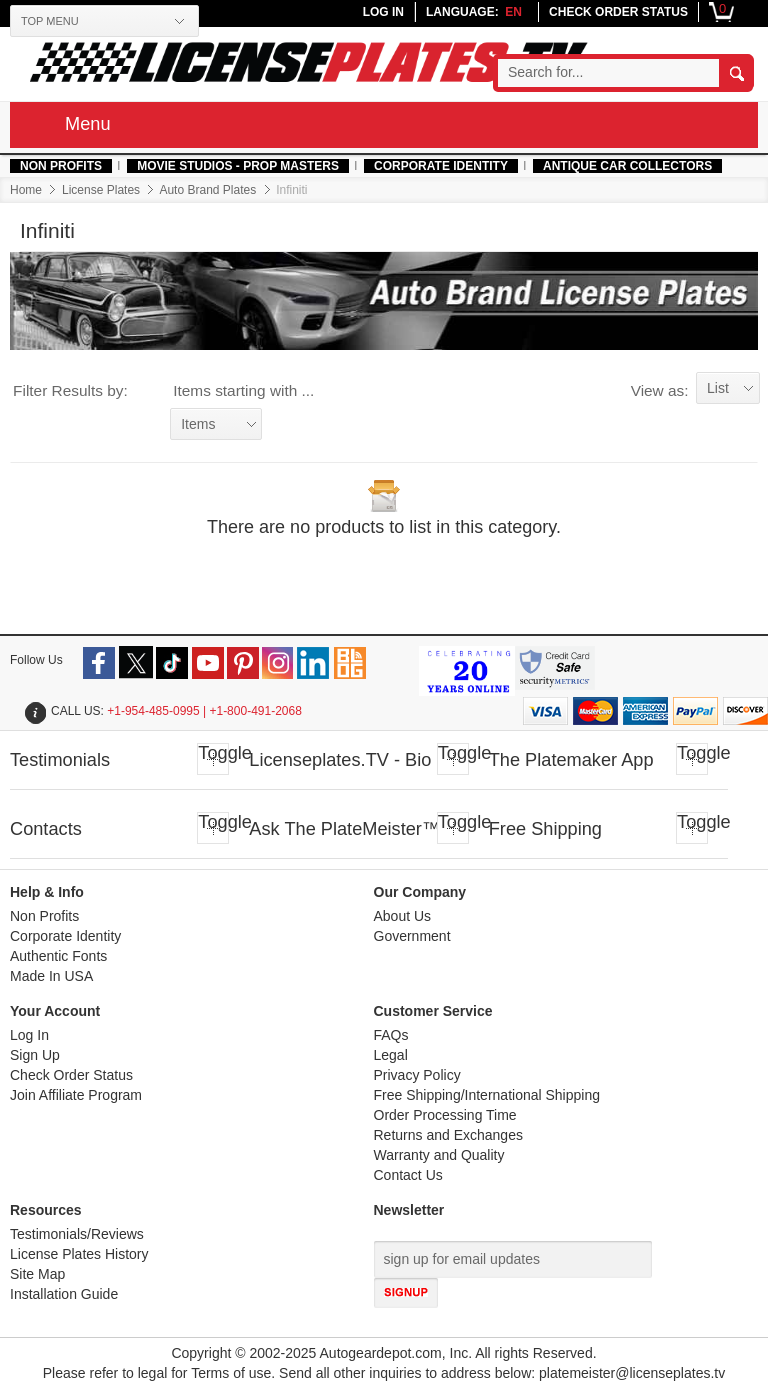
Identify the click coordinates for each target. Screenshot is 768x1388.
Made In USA (51, 976)
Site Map (37, 1274)
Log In (29, 1035)
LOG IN (383, 12)
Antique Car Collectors (627, 166)
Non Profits (61, 166)
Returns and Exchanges (448, 1135)
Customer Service (433, 1011)
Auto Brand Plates (207, 190)
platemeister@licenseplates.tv (632, 1373)
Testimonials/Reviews (77, 1234)
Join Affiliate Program (76, 1095)
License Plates (101, 190)
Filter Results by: (70, 390)
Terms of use (231, 1373)
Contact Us (408, 1175)
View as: (660, 390)
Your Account (55, 1011)
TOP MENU (50, 21)
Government (412, 936)
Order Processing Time (445, 1115)
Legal (391, 1055)
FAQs (391, 1035)
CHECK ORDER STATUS (618, 12)
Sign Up (35, 1055)
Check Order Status (71, 1075)
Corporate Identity (441, 166)
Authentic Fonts (58, 956)
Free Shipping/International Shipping (487, 1095)
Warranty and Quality (439, 1155)
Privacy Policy (417, 1075)
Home (26, 190)
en (513, 12)
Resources (46, 1210)
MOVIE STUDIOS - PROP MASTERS (238, 166)
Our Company (420, 892)
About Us (403, 916)
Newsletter (409, 1210)
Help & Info (47, 892)
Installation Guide (64, 1294)
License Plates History (79, 1254)
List (718, 388)
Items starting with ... (243, 390)
